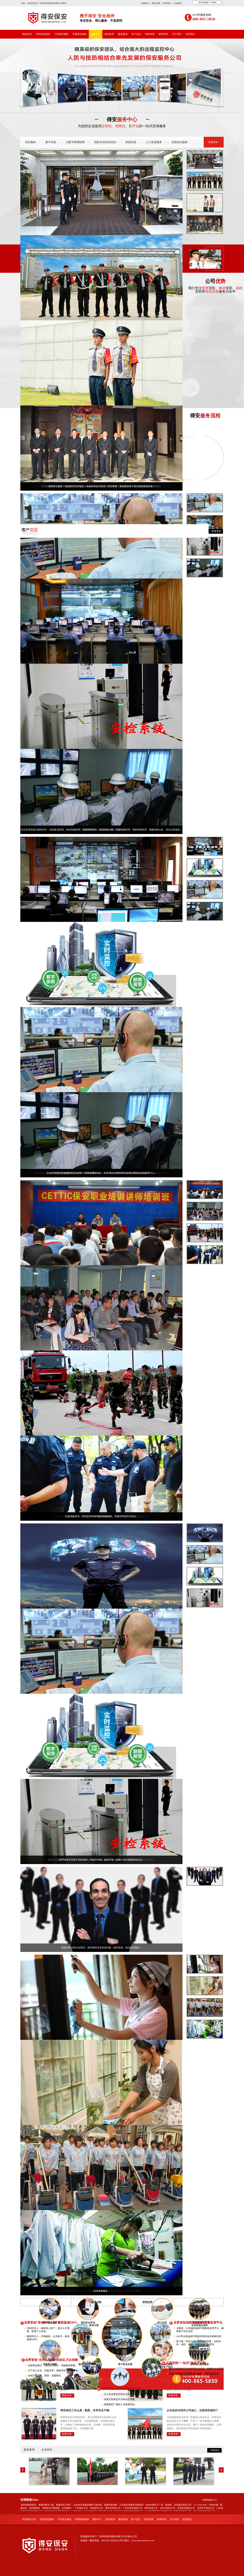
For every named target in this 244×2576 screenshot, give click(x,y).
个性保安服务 (61, 34)
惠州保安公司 (151, 2508)
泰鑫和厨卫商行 (63, 2505)
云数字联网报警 (75, 142)
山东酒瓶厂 (67, 2508)
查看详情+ (67, 2434)
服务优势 (96, 2302)
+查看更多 (215, 531)
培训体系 (109, 34)
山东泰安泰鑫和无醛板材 (131, 2505)
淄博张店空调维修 (51, 2508)
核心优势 (46, 2302)
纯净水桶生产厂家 (154, 2505)
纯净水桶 (213, 2505)
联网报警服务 (82, 2519)
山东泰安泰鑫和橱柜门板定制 (87, 2505)
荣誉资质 (150, 34)
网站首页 (27, 34)
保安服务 (30, 142)
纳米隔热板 (34, 2508)
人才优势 (198, 2302)
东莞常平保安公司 (206, 2508)
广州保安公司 (81, 2508)
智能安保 (130, 142)
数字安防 (50, 142)
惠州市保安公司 (113, 2508)
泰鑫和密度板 (110, 2505)
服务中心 (95, 34)
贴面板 (168, 2505)
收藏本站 (145, 3)
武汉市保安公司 (167, 2508)
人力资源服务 (154, 142)
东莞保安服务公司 (186, 2508)
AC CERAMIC (200, 2505)
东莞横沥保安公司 (182, 2505)
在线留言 (178, 3)
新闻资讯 (163, 34)
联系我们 (167, 3)
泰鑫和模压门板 (46, 2505)
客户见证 (136, 34)
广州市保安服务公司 (133, 2508)
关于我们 (177, 34)
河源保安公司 (29, 2519)
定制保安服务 (43, 34)
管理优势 (147, 2302)
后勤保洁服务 (179, 142)
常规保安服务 (80, 34)
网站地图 (156, 3)
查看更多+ (213, 142)
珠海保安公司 (96, 2508)
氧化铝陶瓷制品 (28, 2505)
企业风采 (46, 2449)
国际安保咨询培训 (105, 142)
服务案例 (122, 34)
